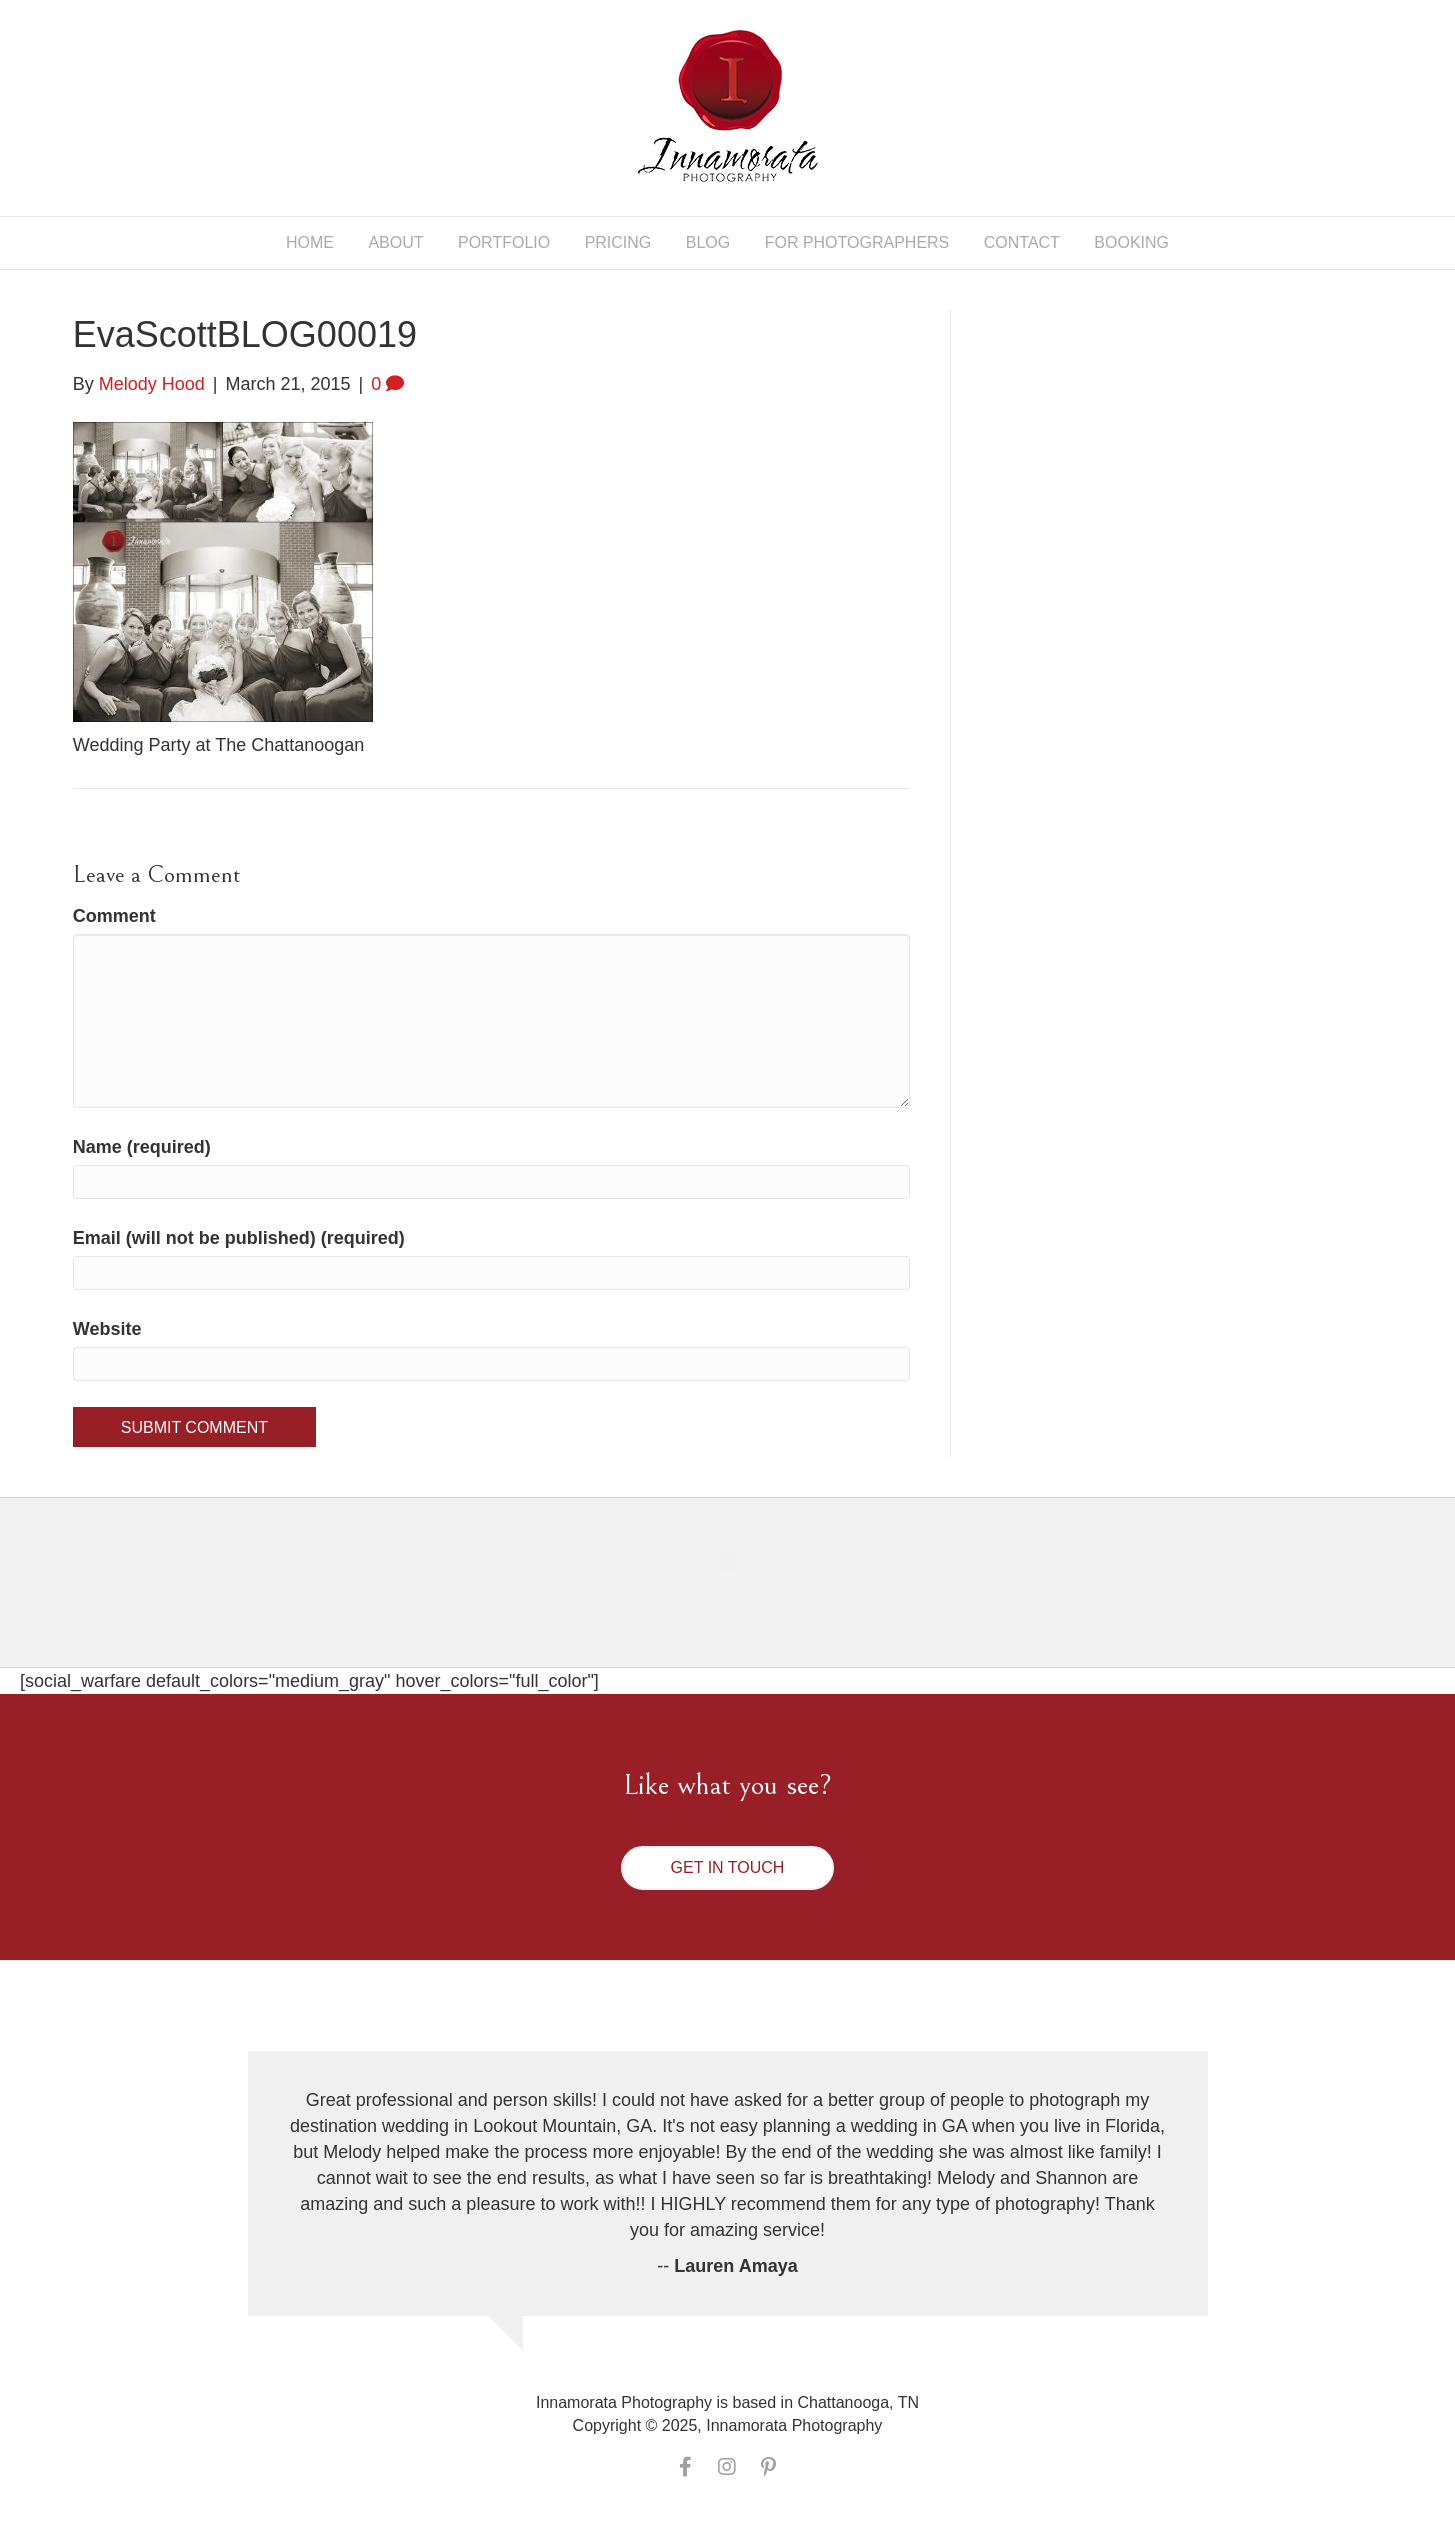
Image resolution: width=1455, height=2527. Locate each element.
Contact (1022, 242)
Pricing (618, 242)
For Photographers (857, 242)
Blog (708, 242)
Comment (114, 916)
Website (107, 1329)
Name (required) (142, 1147)
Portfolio (504, 242)
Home (310, 242)
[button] (728, 1868)
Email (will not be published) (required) (239, 1238)
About (395, 242)
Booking (1131, 242)
